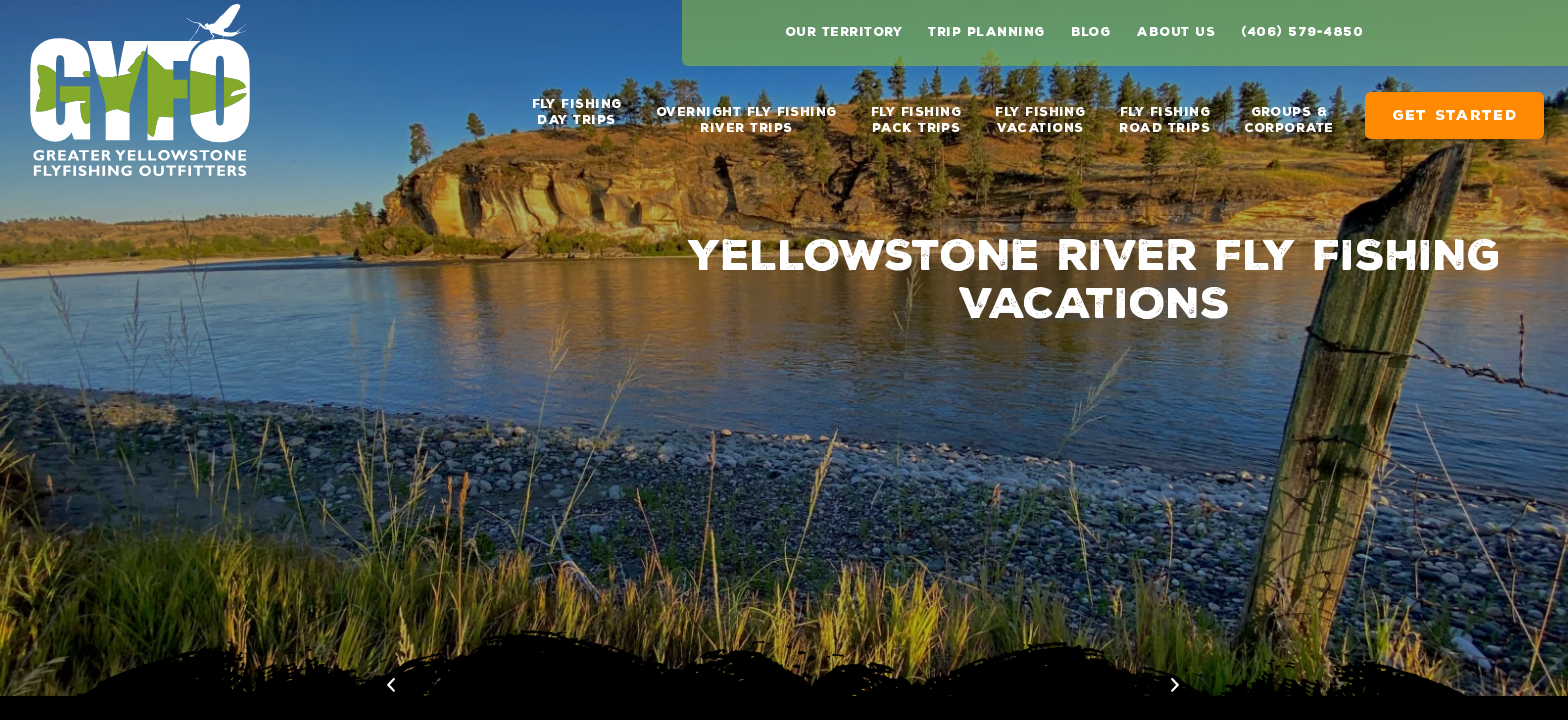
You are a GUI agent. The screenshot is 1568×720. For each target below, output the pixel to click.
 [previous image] (1488, 685)
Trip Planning (986, 32)
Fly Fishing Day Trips (577, 112)
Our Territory (843, 32)
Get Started (1454, 107)
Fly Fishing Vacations (1040, 112)
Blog (1091, 32)
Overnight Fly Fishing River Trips (746, 112)
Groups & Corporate (1288, 112)
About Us (1175, 32)
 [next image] (1541, 685)
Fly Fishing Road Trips (1164, 112)
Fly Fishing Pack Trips (916, 112)
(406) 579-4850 (1302, 32)
